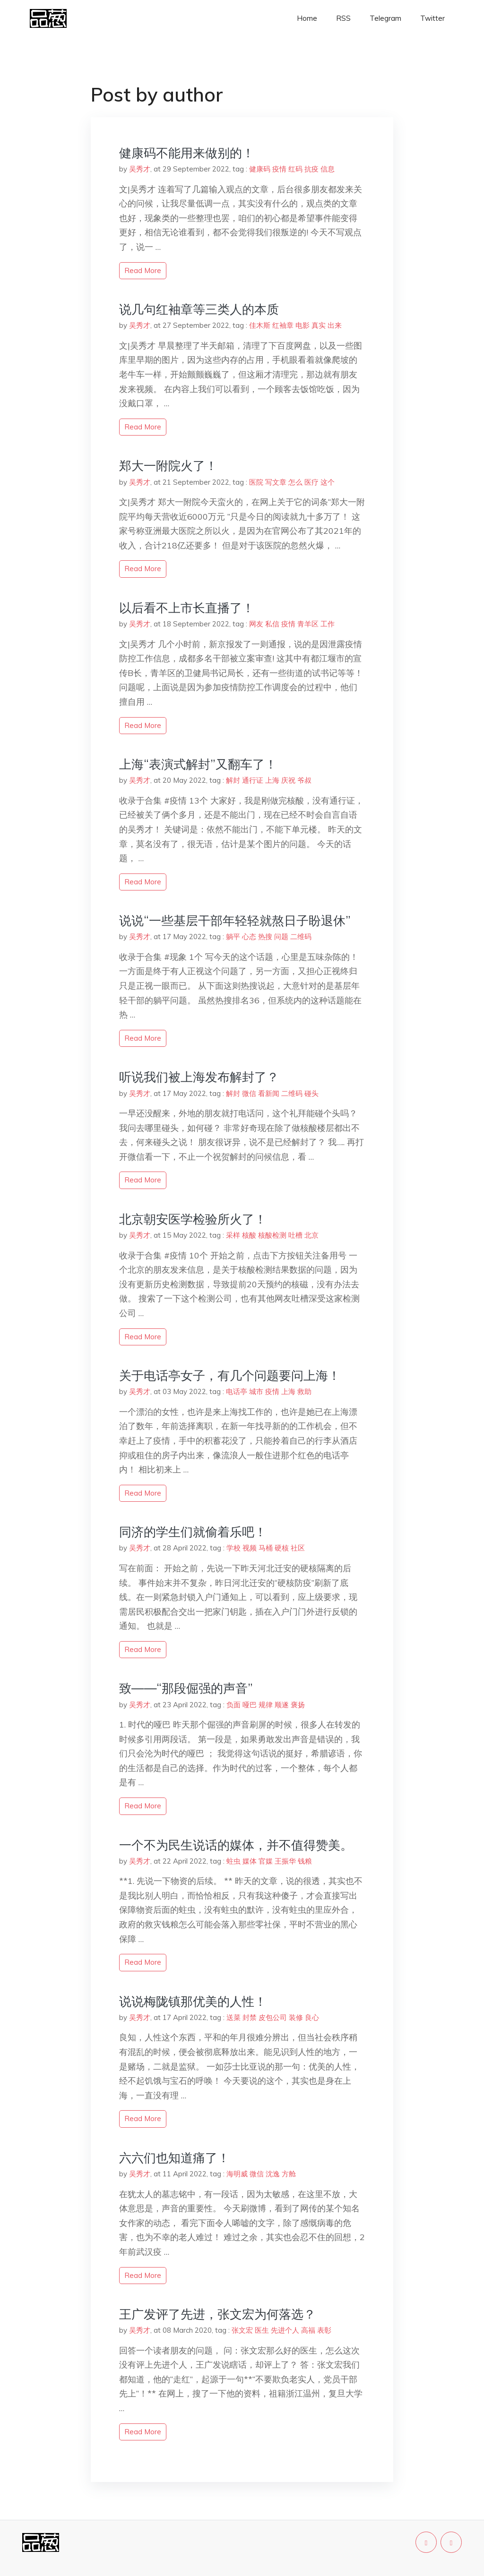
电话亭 (236, 1391)
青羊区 (308, 623)
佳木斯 (259, 325)
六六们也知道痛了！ (174, 2157)
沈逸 (273, 2173)
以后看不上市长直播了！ (186, 608)
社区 (298, 1547)
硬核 (282, 1547)
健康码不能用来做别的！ (186, 153)
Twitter (432, 18)
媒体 (249, 1861)
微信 (249, 1093)
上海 (272, 780)
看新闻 (268, 1093)
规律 (266, 1704)
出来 (335, 325)
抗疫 (311, 168)
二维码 (300, 936)
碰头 (311, 1093)
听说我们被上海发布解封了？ (199, 1077)
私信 (272, 623)
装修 (296, 2017)
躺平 (233, 936)
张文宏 (242, 2330)
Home (307, 18)
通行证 (252, 780)
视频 (249, 1547)
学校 (233, 1547)
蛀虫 (233, 1861)
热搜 (265, 936)
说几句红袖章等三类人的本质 (199, 309)
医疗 (311, 482)
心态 (249, 936)
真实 (318, 325)
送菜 (233, 2017)
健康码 (259, 168)
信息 (327, 168)
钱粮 (305, 1861)
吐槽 (295, 1235)
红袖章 (283, 325)
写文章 (275, 482)
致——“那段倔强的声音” (186, 1688)
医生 (262, 2330)
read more (142, 270)
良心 (312, 2017)
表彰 (324, 2330)
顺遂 (282, 1704)
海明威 (237, 2173)
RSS (343, 18)
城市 (256, 1391)
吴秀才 (139, 168)
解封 (233, 780)
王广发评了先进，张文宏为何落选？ (217, 2314)
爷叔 (304, 780)
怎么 (295, 482)
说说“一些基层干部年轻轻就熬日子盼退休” (235, 920)
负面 (233, 1704)
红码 (295, 168)
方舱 (289, 2173)
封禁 (249, 2017)
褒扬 (298, 1704)
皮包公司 (273, 2017)
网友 (256, 623)
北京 (311, 1235)
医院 (256, 482)
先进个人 (285, 2330)
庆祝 (288, 780)
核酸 (249, 1235)
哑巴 (249, 1704)
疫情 (279, 168)
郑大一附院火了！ (168, 465)
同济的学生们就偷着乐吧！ (193, 1532)
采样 (233, 1235)
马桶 (266, 1547)
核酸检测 (272, 1235)
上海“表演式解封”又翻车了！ (198, 764)
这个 (327, 482)
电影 (302, 325)
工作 (327, 623)
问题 (281, 936)
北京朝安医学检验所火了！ (193, 1219)
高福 (308, 2330)
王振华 (285, 1861)
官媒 (266, 1861)
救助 (304, 1391)
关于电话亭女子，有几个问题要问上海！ (229, 1375)
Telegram (385, 18)
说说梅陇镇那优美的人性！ (193, 2001)
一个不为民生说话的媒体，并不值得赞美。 (236, 1845)
